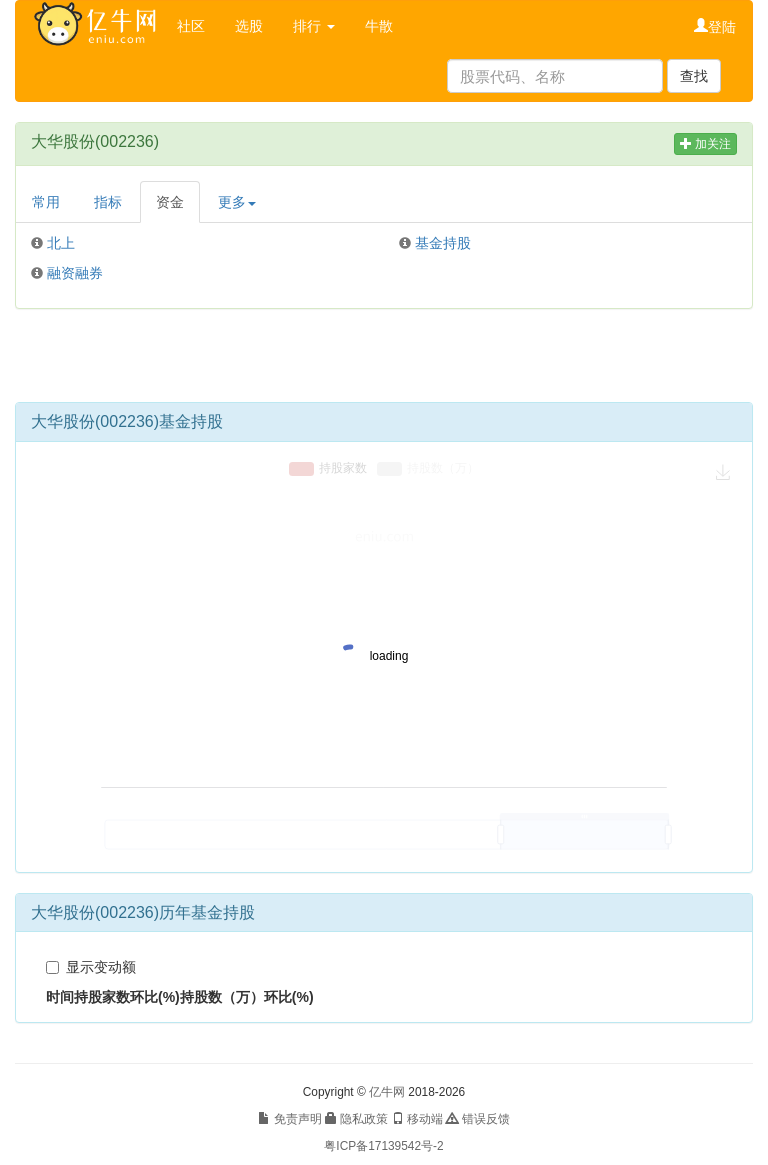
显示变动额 (91, 967)
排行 (314, 26)
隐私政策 (356, 1119)
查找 (694, 76)
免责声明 (289, 1119)
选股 (249, 26)
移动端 (417, 1119)
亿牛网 (387, 1092)
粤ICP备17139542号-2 (383, 1146)
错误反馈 (477, 1119)
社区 (191, 26)
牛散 (379, 26)
